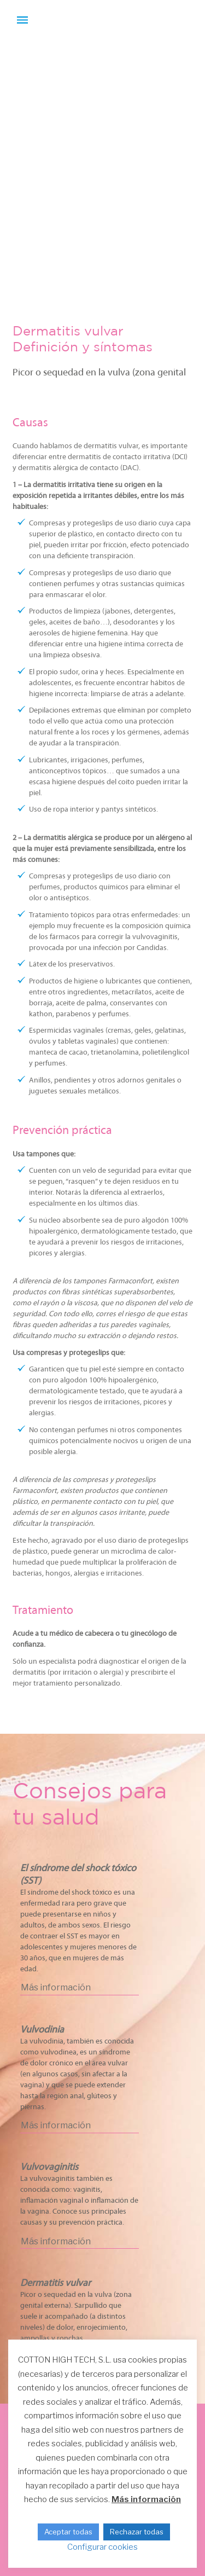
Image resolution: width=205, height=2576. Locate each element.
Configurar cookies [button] (102, 2547)
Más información (146, 2499)
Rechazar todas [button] (136, 2531)
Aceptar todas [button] (68, 2531)
